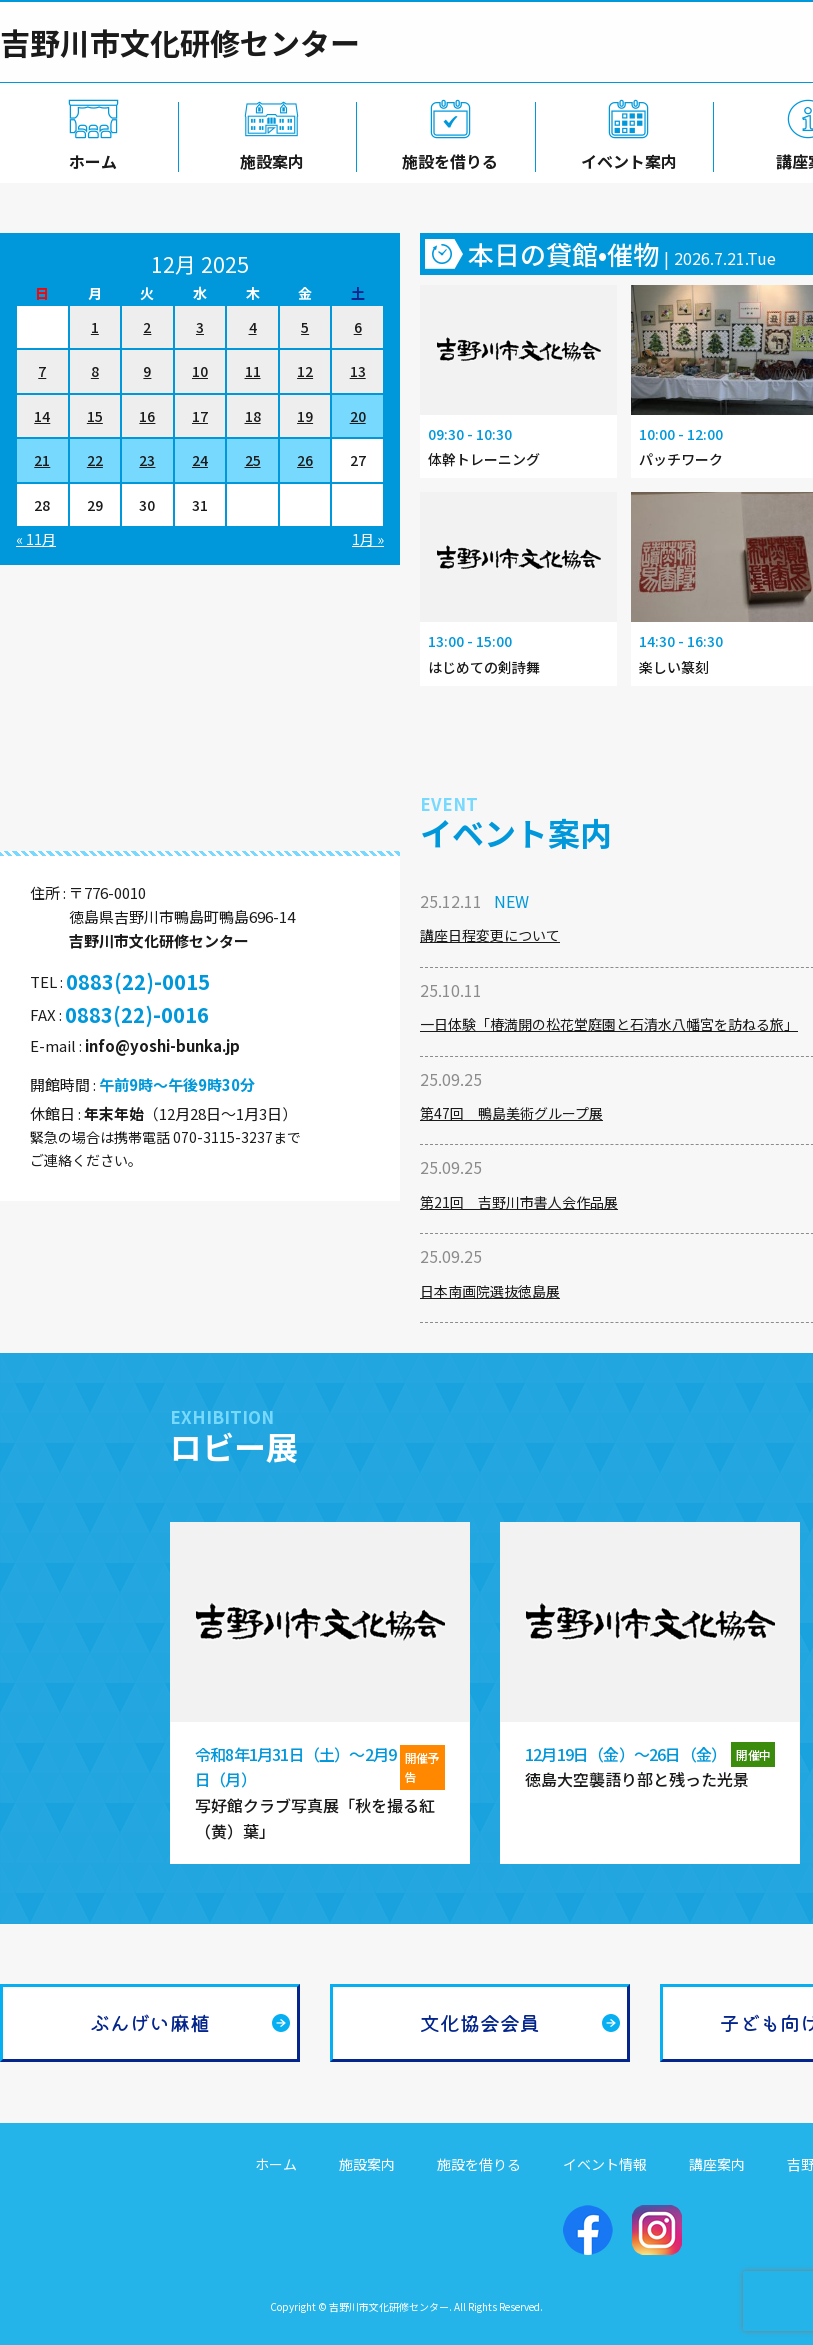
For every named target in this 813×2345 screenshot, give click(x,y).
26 (305, 460)
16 (147, 416)
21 (42, 460)
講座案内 (717, 2164)
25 (253, 460)
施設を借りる (446, 157)
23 (147, 460)
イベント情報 (605, 2164)
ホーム (89, 157)
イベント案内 (625, 157)
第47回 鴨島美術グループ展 (511, 1113)
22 (95, 460)
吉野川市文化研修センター (180, 42)
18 (253, 416)
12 (305, 371)
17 (200, 416)
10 (200, 371)
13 (358, 371)
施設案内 (268, 157)
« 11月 (36, 539)
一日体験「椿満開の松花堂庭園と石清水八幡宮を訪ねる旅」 (609, 1024)
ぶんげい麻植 (150, 2022)
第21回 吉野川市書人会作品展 (519, 1202)
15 (95, 416)
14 (42, 416)
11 (253, 371)
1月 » (368, 539)
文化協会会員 (480, 2022)
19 (305, 416)
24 (200, 460)
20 (358, 416)
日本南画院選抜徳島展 (490, 1291)
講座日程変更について (490, 935)
